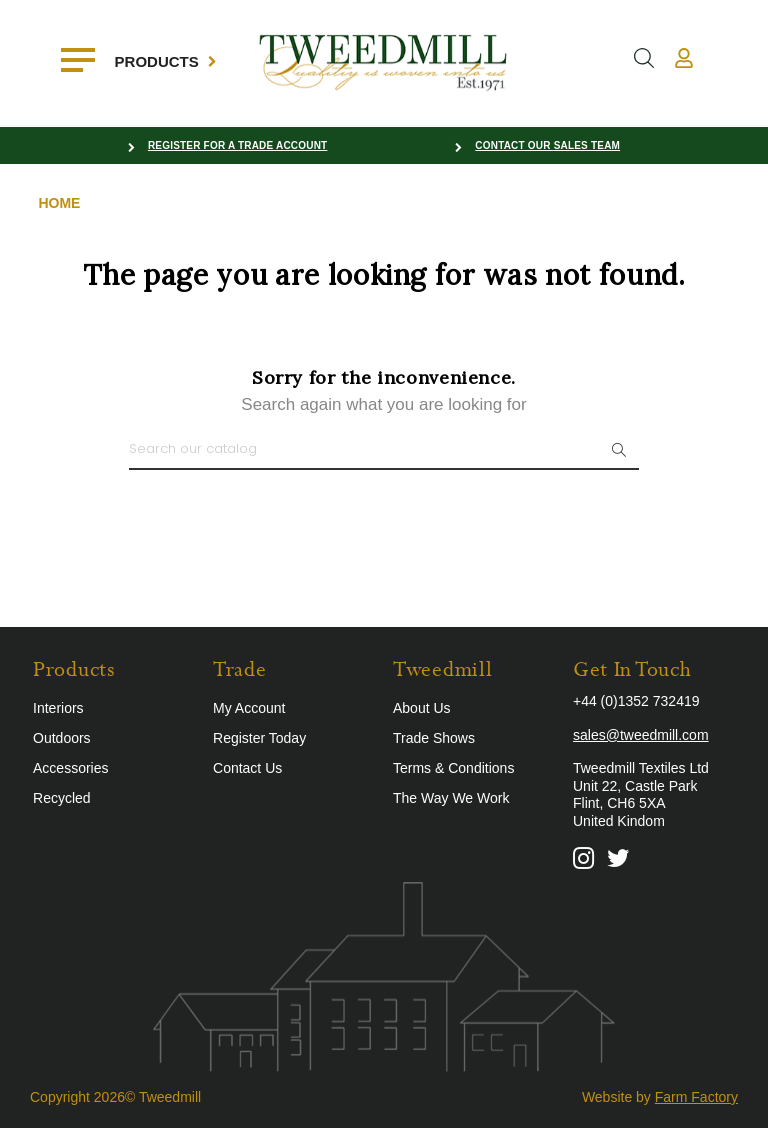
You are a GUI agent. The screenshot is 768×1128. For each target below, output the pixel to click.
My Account (249, 708)
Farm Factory (696, 1097)
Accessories (70, 768)
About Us (422, 708)
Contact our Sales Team (547, 145)
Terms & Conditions (453, 768)
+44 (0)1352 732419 (636, 701)
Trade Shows (434, 738)
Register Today (259, 738)
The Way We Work (451, 798)
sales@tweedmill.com (641, 735)
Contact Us (247, 768)
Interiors (58, 708)
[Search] (384, 450)
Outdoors (62, 738)
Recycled (62, 798)
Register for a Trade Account (238, 145)
